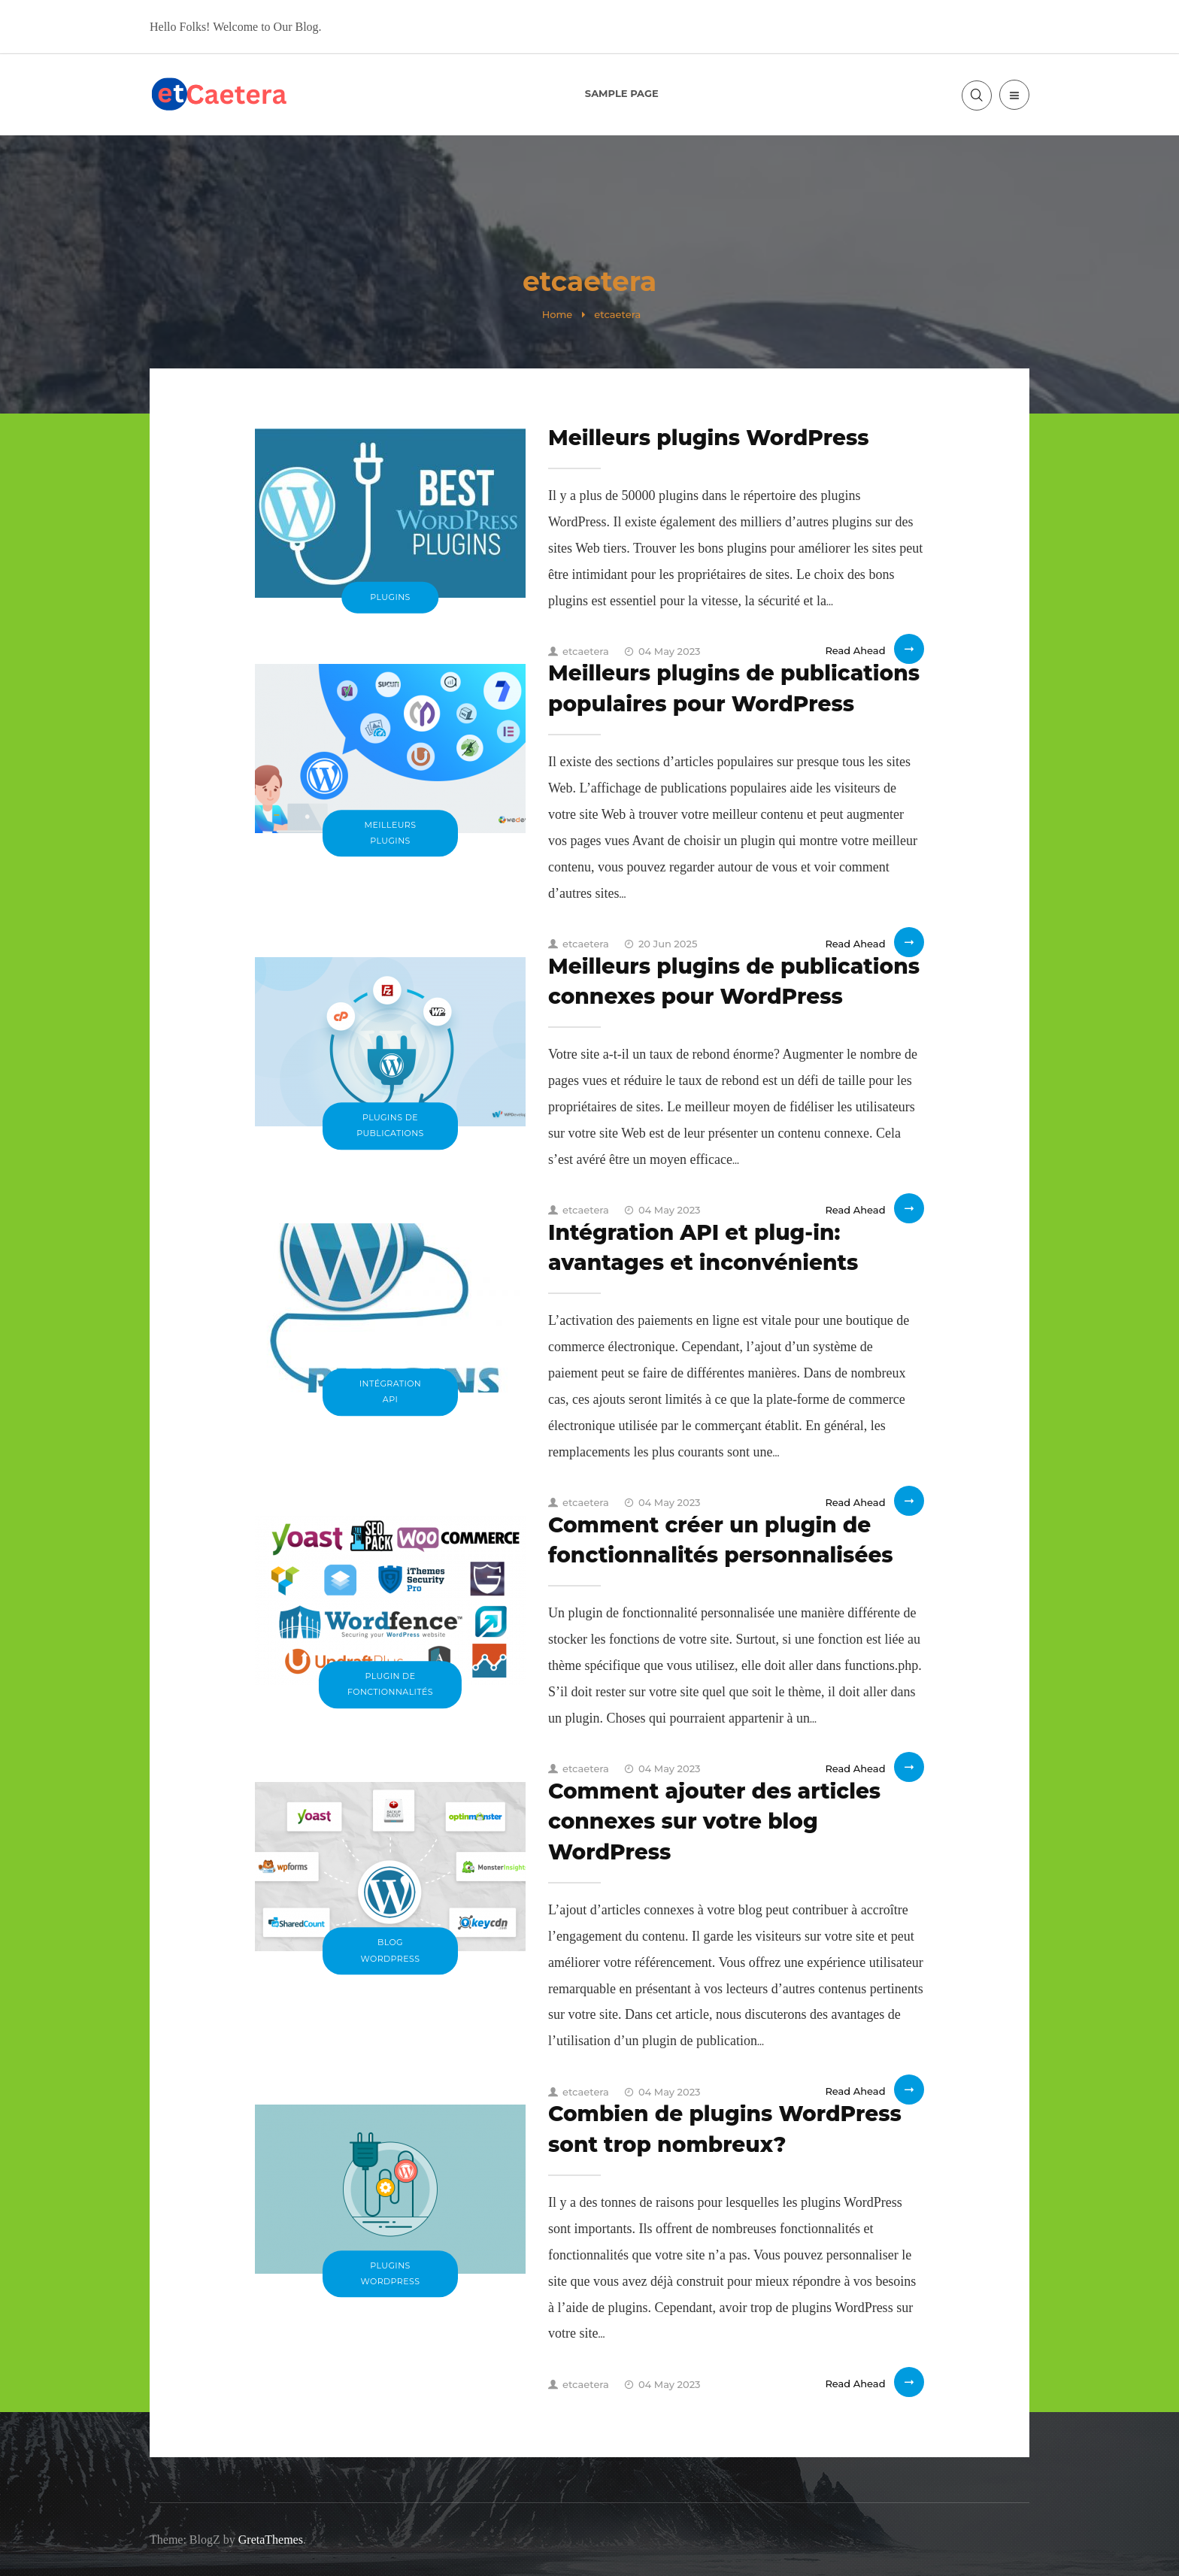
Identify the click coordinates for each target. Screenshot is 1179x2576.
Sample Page (622, 93)
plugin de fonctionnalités (390, 1684)
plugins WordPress (390, 2273)
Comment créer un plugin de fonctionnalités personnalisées (720, 1540)
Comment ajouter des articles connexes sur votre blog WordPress (714, 1821)
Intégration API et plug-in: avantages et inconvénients (703, 1247)
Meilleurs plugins (391, 833)
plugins (390, 597)
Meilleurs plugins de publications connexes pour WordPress (734, 981)
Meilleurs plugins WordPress (708, 437)
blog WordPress (390, 1951)
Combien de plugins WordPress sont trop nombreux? (725, 2128)
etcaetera (578, 651)
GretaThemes (270, 2539)
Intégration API (390, 1391)
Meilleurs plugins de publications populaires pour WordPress (734, 688)
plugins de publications (390, 1125)
